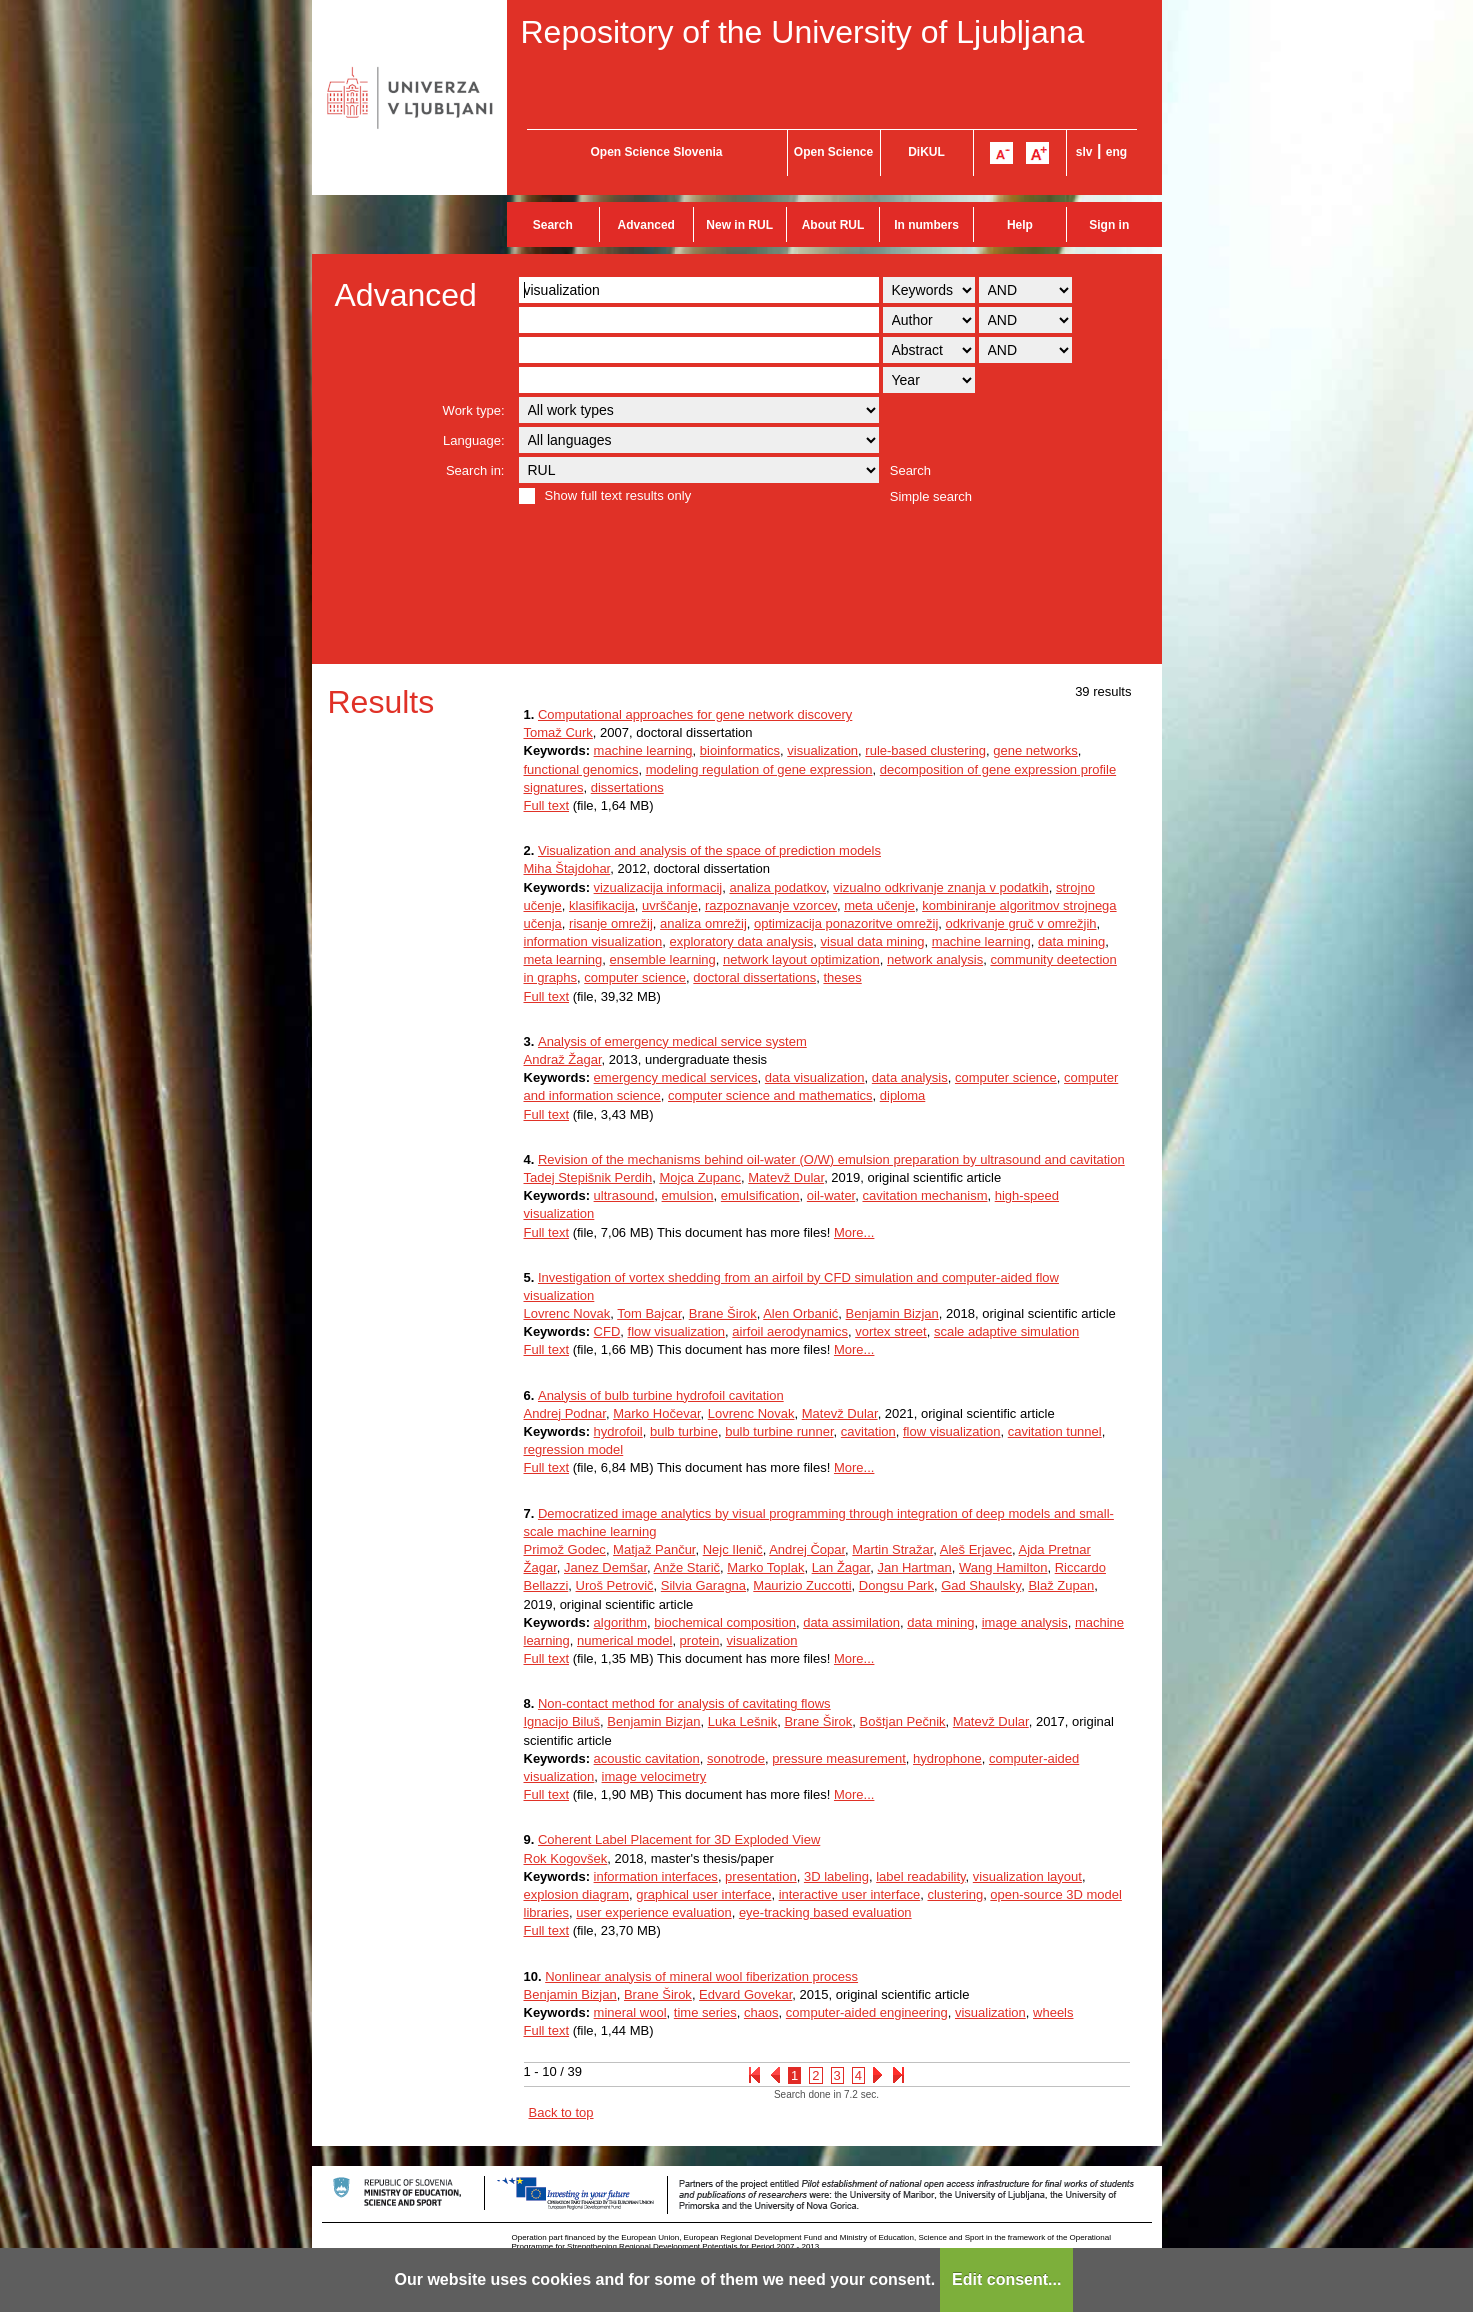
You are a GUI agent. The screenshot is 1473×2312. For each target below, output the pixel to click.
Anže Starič (687, 1567)
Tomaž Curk (558, 732)
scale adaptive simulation (1006, 1331)
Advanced (646, 225)
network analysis (935, 959)
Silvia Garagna (703, 1585)
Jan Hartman (914, 1567)
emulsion (688, 1195)
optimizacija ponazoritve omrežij (846, 923)
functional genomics (581, 769)
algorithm (620, 1622)
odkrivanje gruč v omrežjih (1021, 923)
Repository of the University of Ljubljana (803, 32)
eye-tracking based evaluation (825, 1912)
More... (854, 1232)
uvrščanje (670, 905)
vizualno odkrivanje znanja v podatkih (940, 887)
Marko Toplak (765, 1567)
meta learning (563, 959)
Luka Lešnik (742, 1721)
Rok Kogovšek (566, 1858)
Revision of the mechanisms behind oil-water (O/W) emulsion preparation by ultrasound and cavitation (831, 1159)
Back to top (561, 2112)
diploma (903, 1095)
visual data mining (873, 941)
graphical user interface (703, 1894)
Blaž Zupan (1061, 1585)
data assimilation (851, 1622)
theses (842, 977)
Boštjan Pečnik (903, 1721)
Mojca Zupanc (700, 1177)
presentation (761, 1876)
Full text (547, 805)
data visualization (815, 1077)
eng (1116, 152)
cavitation (868, 1431)
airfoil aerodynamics (790, 1331)
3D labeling (836, 1876)
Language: (473, 440)
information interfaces (656, 1876)
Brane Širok (723, 1313)
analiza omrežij (703, 923)
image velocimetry (654, 1776)
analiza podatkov (777, 887)
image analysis (1025, 1622)
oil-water (831, 1195)
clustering (955, 1894)
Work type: (474, 410)
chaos (761, 2012)
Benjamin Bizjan (892, 1313)
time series (705, 2012)
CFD (607, 1331)
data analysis (910, 1077)
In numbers (926, 225)
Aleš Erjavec (976, 1549)
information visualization (593, 941)
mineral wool (630, 2012)
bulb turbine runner (779, 1431)
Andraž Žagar (563, 1059)
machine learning (643, 750)
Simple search (931, 496)
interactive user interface (850, 1894)
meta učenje (879, 905)
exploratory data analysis (741, 941)
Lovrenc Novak (567, 1313)
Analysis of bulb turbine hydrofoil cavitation (661, 1395)
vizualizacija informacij (658, 887)
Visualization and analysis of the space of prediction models (709, 850)
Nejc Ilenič (733, 1549)
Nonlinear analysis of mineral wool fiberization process (701, 1976)
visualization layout (1027, 1876)
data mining (1071, 941)
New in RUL (739, 225)
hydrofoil (618, 1431)
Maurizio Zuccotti (802, 1585)
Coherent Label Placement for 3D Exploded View (679, 1839)
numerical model (624, 1640)
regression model (574, 1449)
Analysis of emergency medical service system (672, 1041)
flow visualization (677, 1331)
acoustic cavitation (647, 1758)
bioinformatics (740, 750)
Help (1020, 225)
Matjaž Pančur (654, 1549)
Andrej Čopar (807, 1549)
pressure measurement (839, 1758)
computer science (635, 977)
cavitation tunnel (1055, 1431)
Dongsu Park (896, 1585)
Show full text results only (618, 495)
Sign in (1109, 225)
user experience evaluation (653, 1912)
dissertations (627, 787)
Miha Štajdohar (567, 868)
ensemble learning (663, 959)
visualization (822, 750)
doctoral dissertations (754, 977)
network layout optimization (801, 959)
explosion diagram (577, 1894)
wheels (1053, 2012)
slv (1084, 152)
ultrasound (624, 1195)
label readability (920, 1876)
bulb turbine (684, 1431)
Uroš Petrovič (615, 1585)
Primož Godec (565, 1549)
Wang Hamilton (1003, 1567)
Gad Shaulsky (981, 1585)
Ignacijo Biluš (562, 1721)
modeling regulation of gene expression (759, 769)
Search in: (475, 470)
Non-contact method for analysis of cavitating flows (684, 1703)
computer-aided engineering (867, 2012)
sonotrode (736, 1758)
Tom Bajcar (649, 1313)
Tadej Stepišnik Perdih (588, 1177)
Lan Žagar (841, 1567)
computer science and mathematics (770, 1095)
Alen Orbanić (800, 1313)
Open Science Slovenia (656, 152)
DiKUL (926, 152)
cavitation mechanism (924, 1195)
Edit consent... (1006, 2279)
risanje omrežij (611, 923)
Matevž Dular (786, 1177)
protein (700, 1640)
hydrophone (947, 1758)
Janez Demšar (605, 1567)
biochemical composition (725, 1622)
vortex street (891, 1331)
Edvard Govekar (745, 1994)
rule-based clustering (925, 750)
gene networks (1035, 750)
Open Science (833, 152)
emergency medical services (676, 1077)
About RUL (833, 225)
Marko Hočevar (656, 1413)
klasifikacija (602, 905)
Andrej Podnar (565, 1413)
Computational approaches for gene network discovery (695, 714)
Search (553, 225)
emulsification (760, 1195)
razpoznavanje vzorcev (771, 905)
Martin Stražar (892, 1549)
